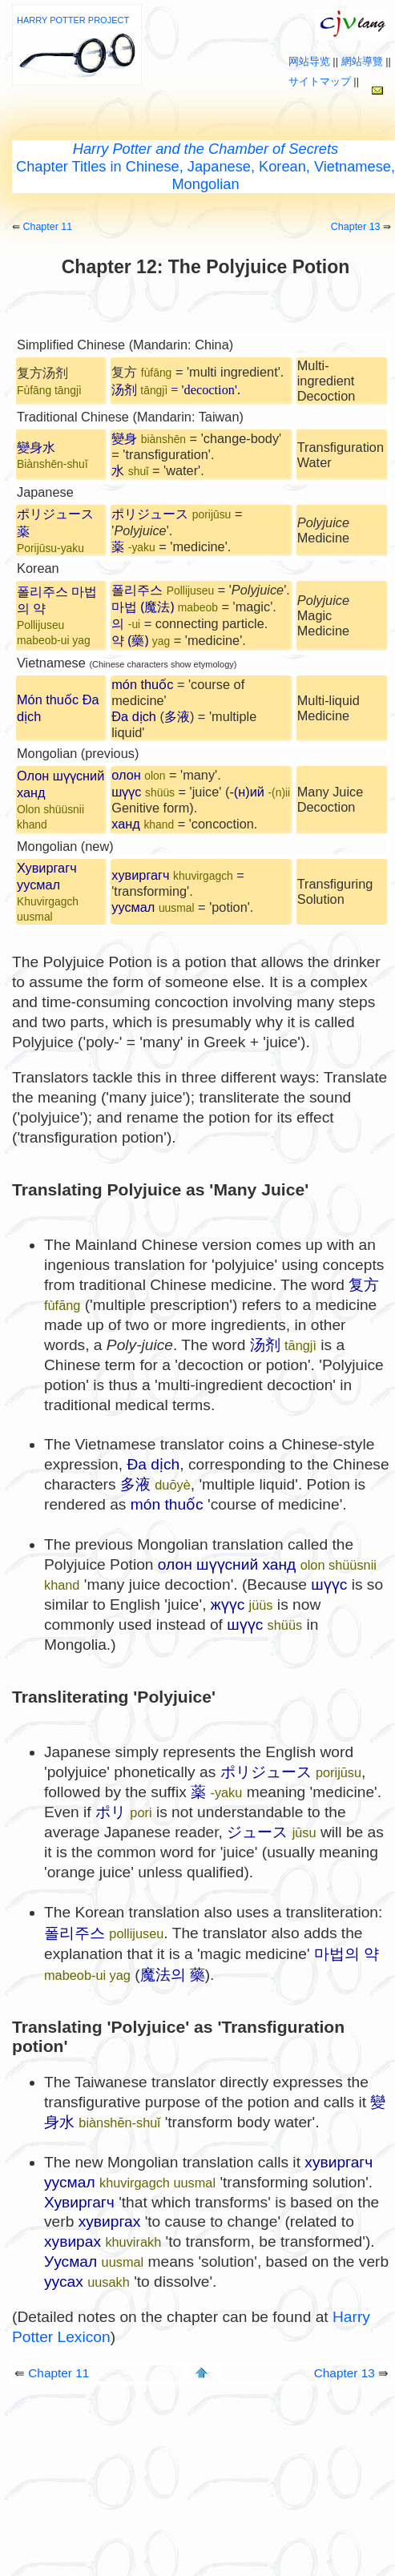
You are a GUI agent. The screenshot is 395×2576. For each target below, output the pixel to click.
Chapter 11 (47, 226)
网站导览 (309, 61)
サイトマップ (319, 81)
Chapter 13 (356, 226)
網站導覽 (362, 61)
